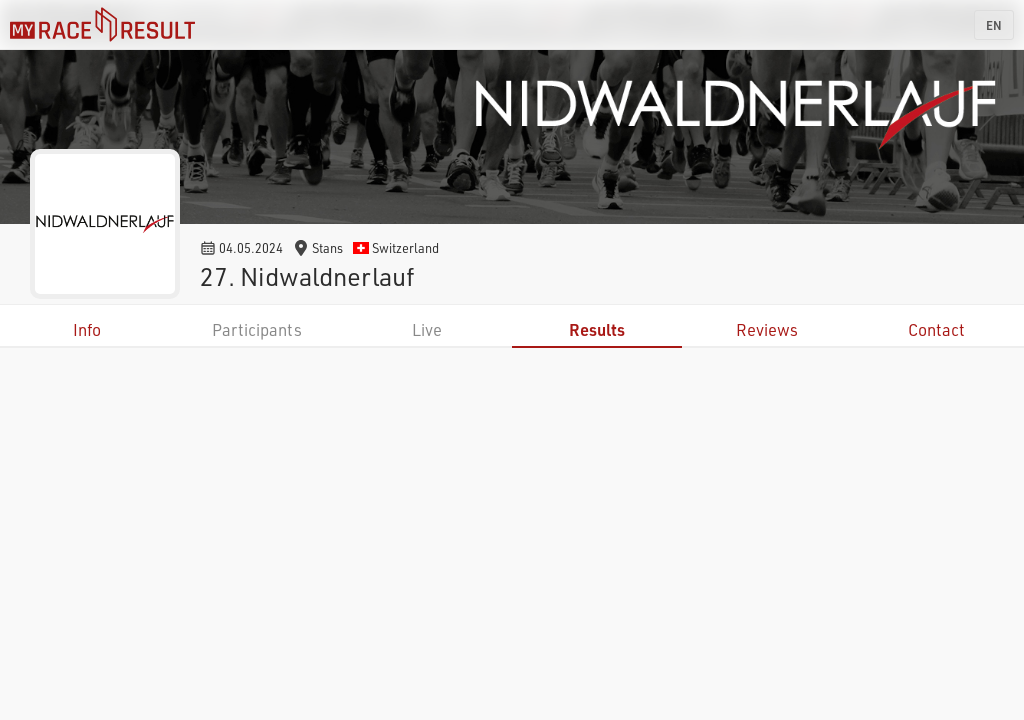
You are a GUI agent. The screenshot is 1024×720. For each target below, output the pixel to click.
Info (87, 329)
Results (597, 329)
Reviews (767, 329)
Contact (936, 329)
